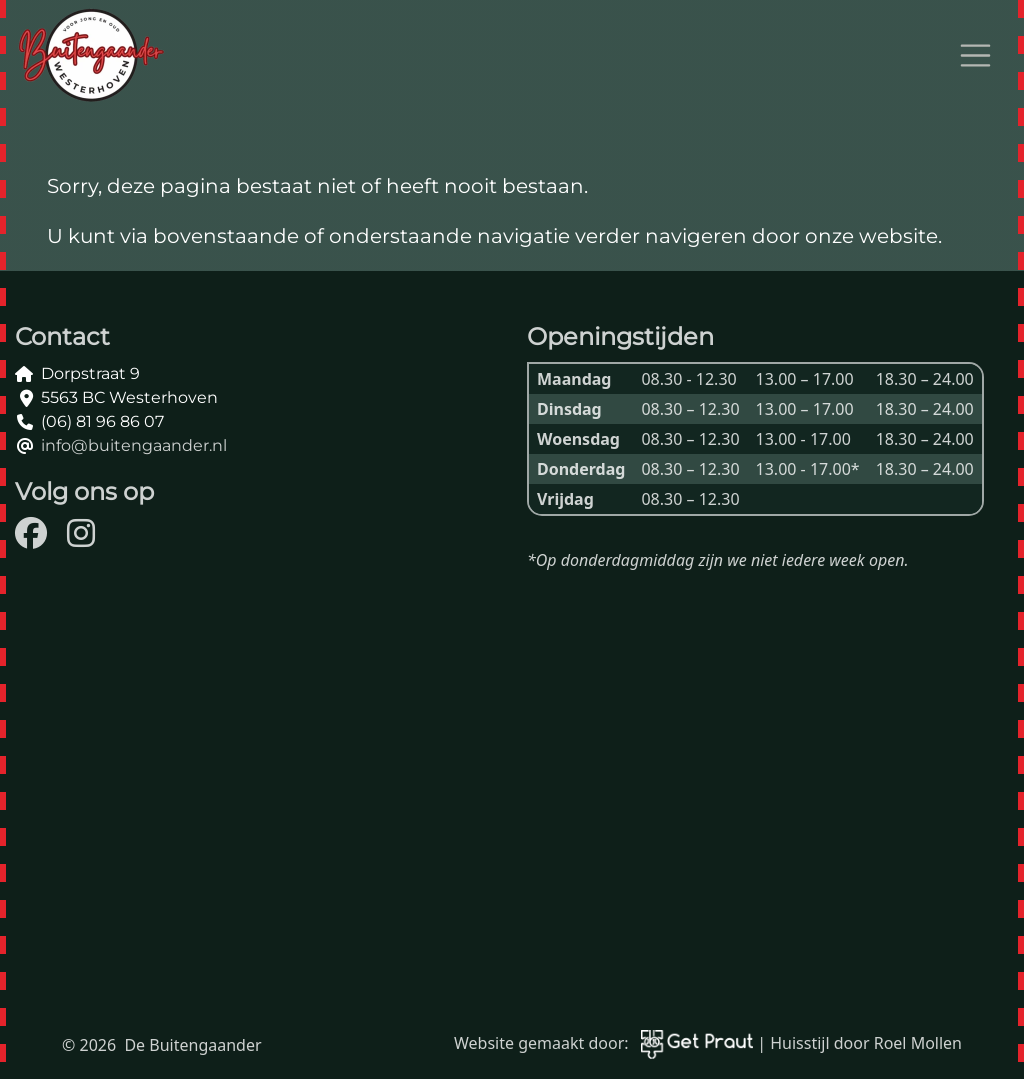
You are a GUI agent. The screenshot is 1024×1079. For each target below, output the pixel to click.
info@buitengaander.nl (134, 445)
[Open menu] (976, 56)
